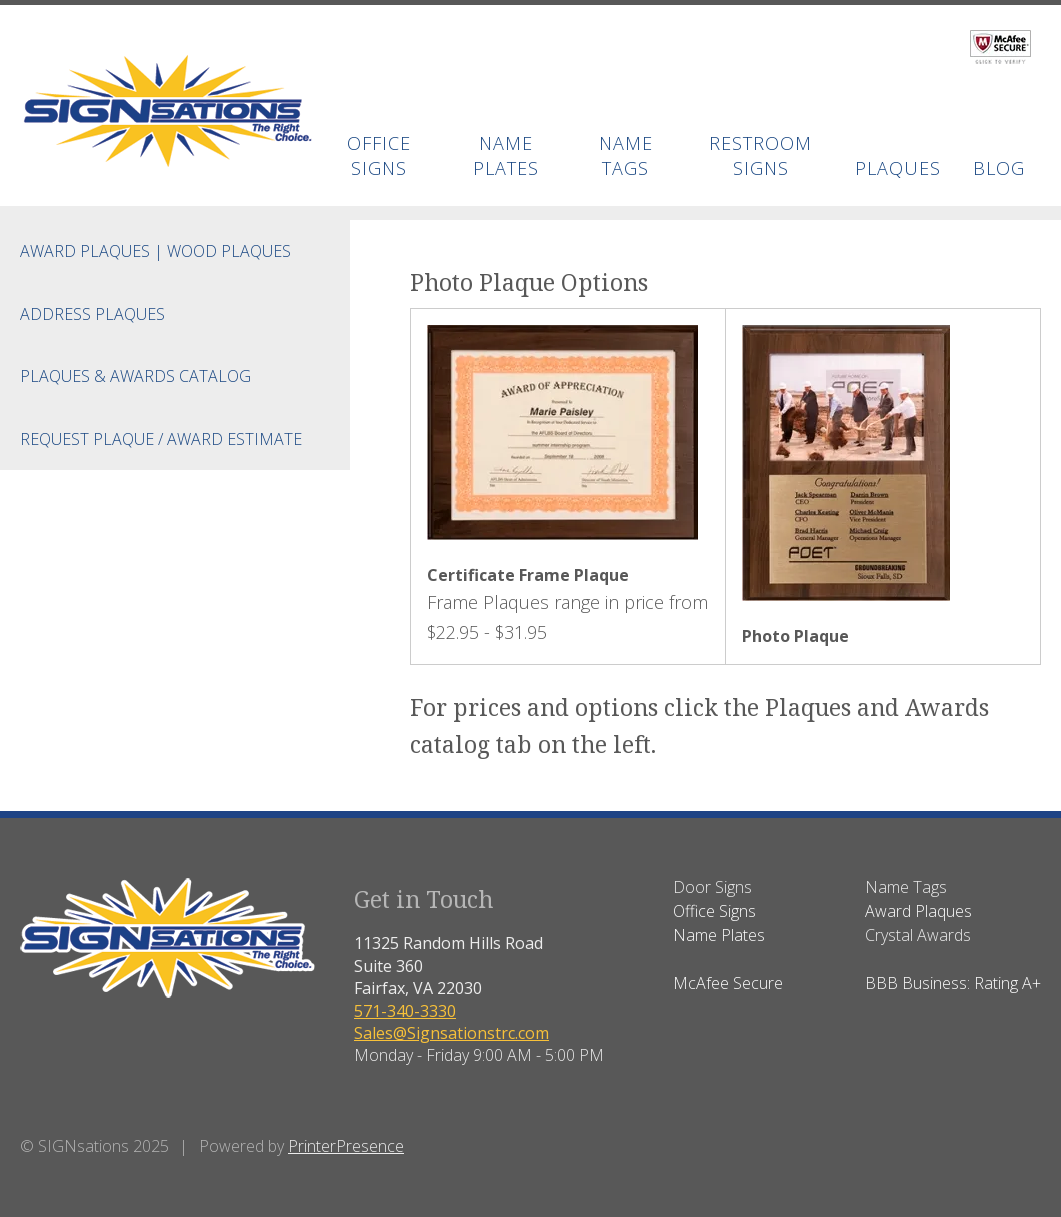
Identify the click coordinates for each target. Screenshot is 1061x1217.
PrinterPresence (346, 1146)
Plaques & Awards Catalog (135, 376)
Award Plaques (918, 911)
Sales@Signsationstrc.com (451, 1033)
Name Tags (626, 155)
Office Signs (379, 155)
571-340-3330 (405, 1011)
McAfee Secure (728, 983)
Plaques (898, 168)
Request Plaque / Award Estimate (161, 439)
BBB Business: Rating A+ (953, 983)
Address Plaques (92, 314)
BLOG (999, 168)
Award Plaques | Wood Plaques (155, 251)
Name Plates (506, 155)
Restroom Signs (760, 155)
